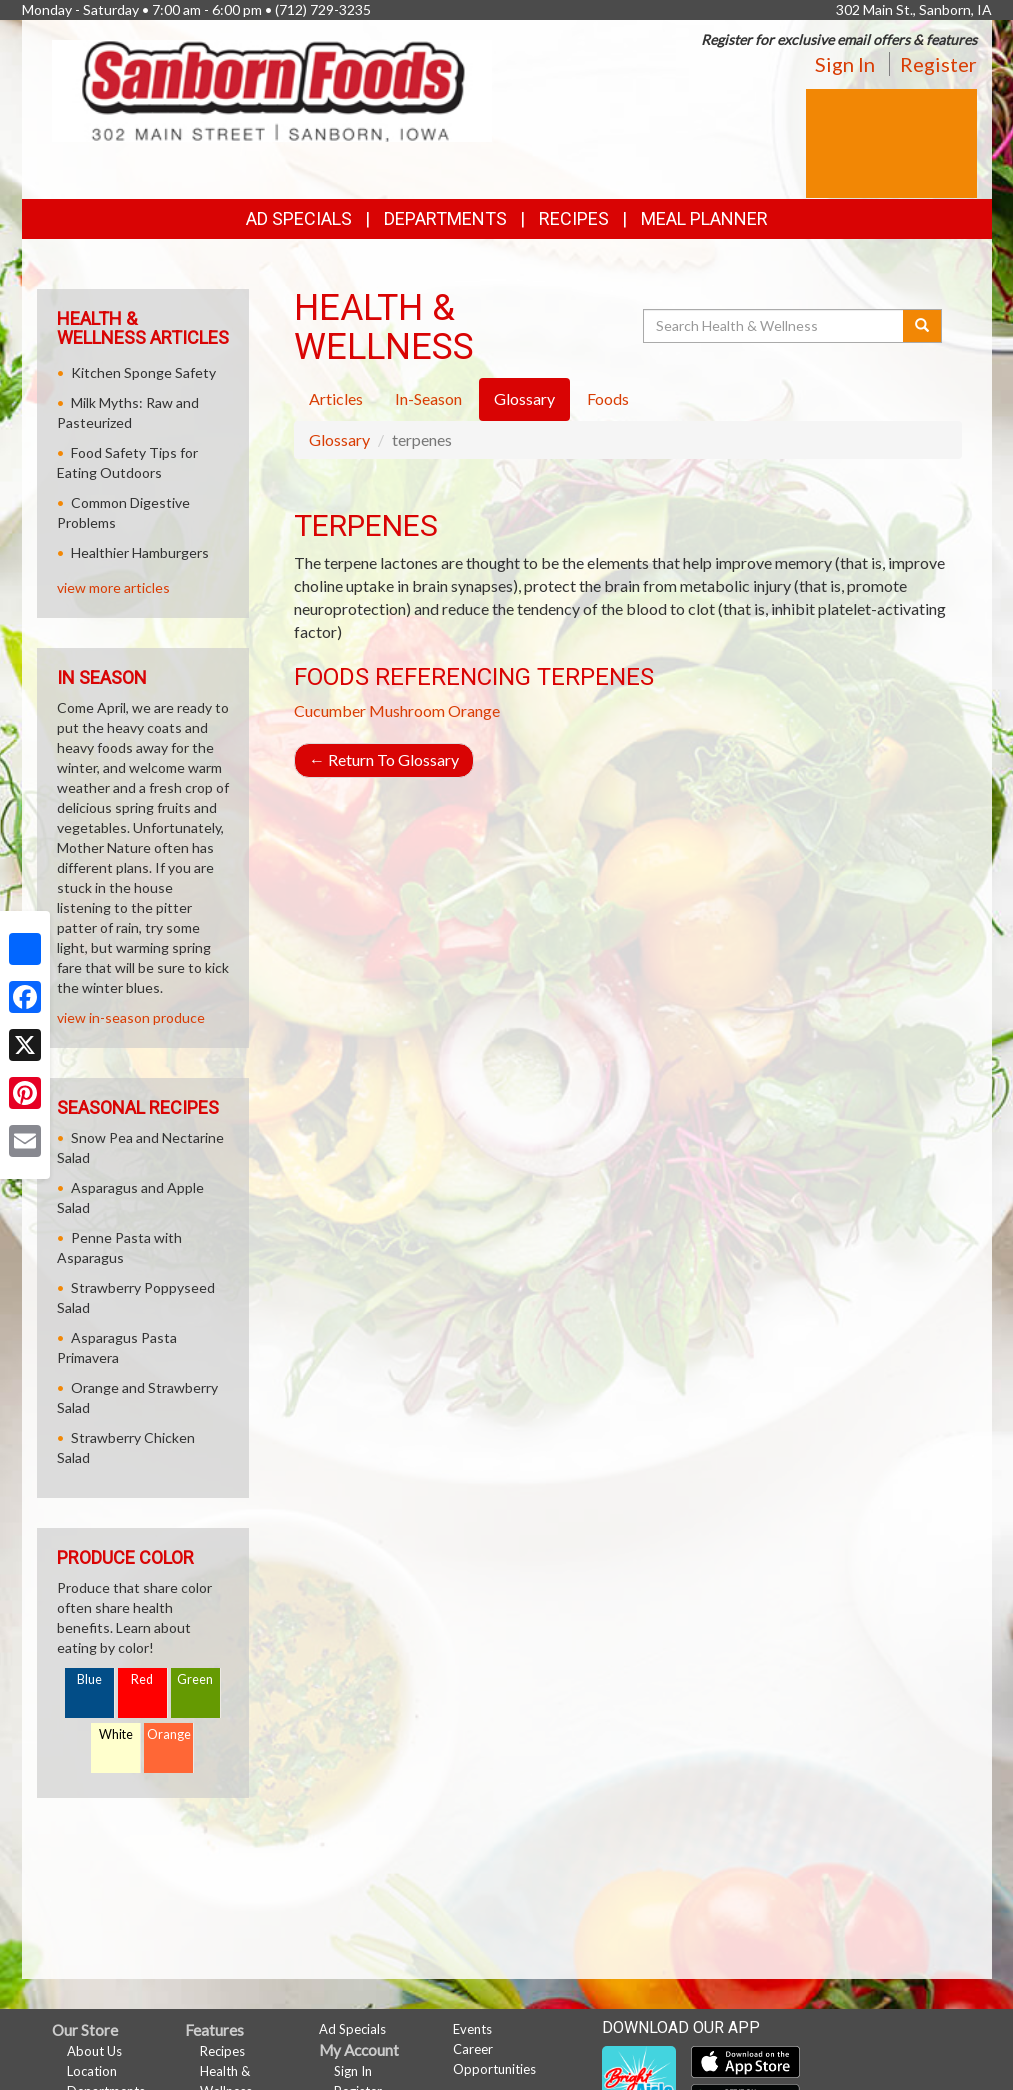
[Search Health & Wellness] (775, 326)
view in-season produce (131, 1017)
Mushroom (407, 710)
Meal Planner (704, 218)
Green (195, 1679)
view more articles (113, 587)
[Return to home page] (272, 89)
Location (92, 2071)
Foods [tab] (608, 398)
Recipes (574, 218)
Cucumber (330, 710)
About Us (94, 2051)
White (116, 1734)
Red (142, 1679)
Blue (89, 1679)
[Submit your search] (922, 326)
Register (938, 64)
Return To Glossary (384, 759)
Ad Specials (299, 218)
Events (472, 2029)
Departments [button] (445, 218)
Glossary (339, 439)
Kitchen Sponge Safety (143, 372)
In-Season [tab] (428, 398)
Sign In (845, 64)
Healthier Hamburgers (140, 552)
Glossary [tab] (524, 398)
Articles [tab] (336, 398)
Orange (474, 710)
